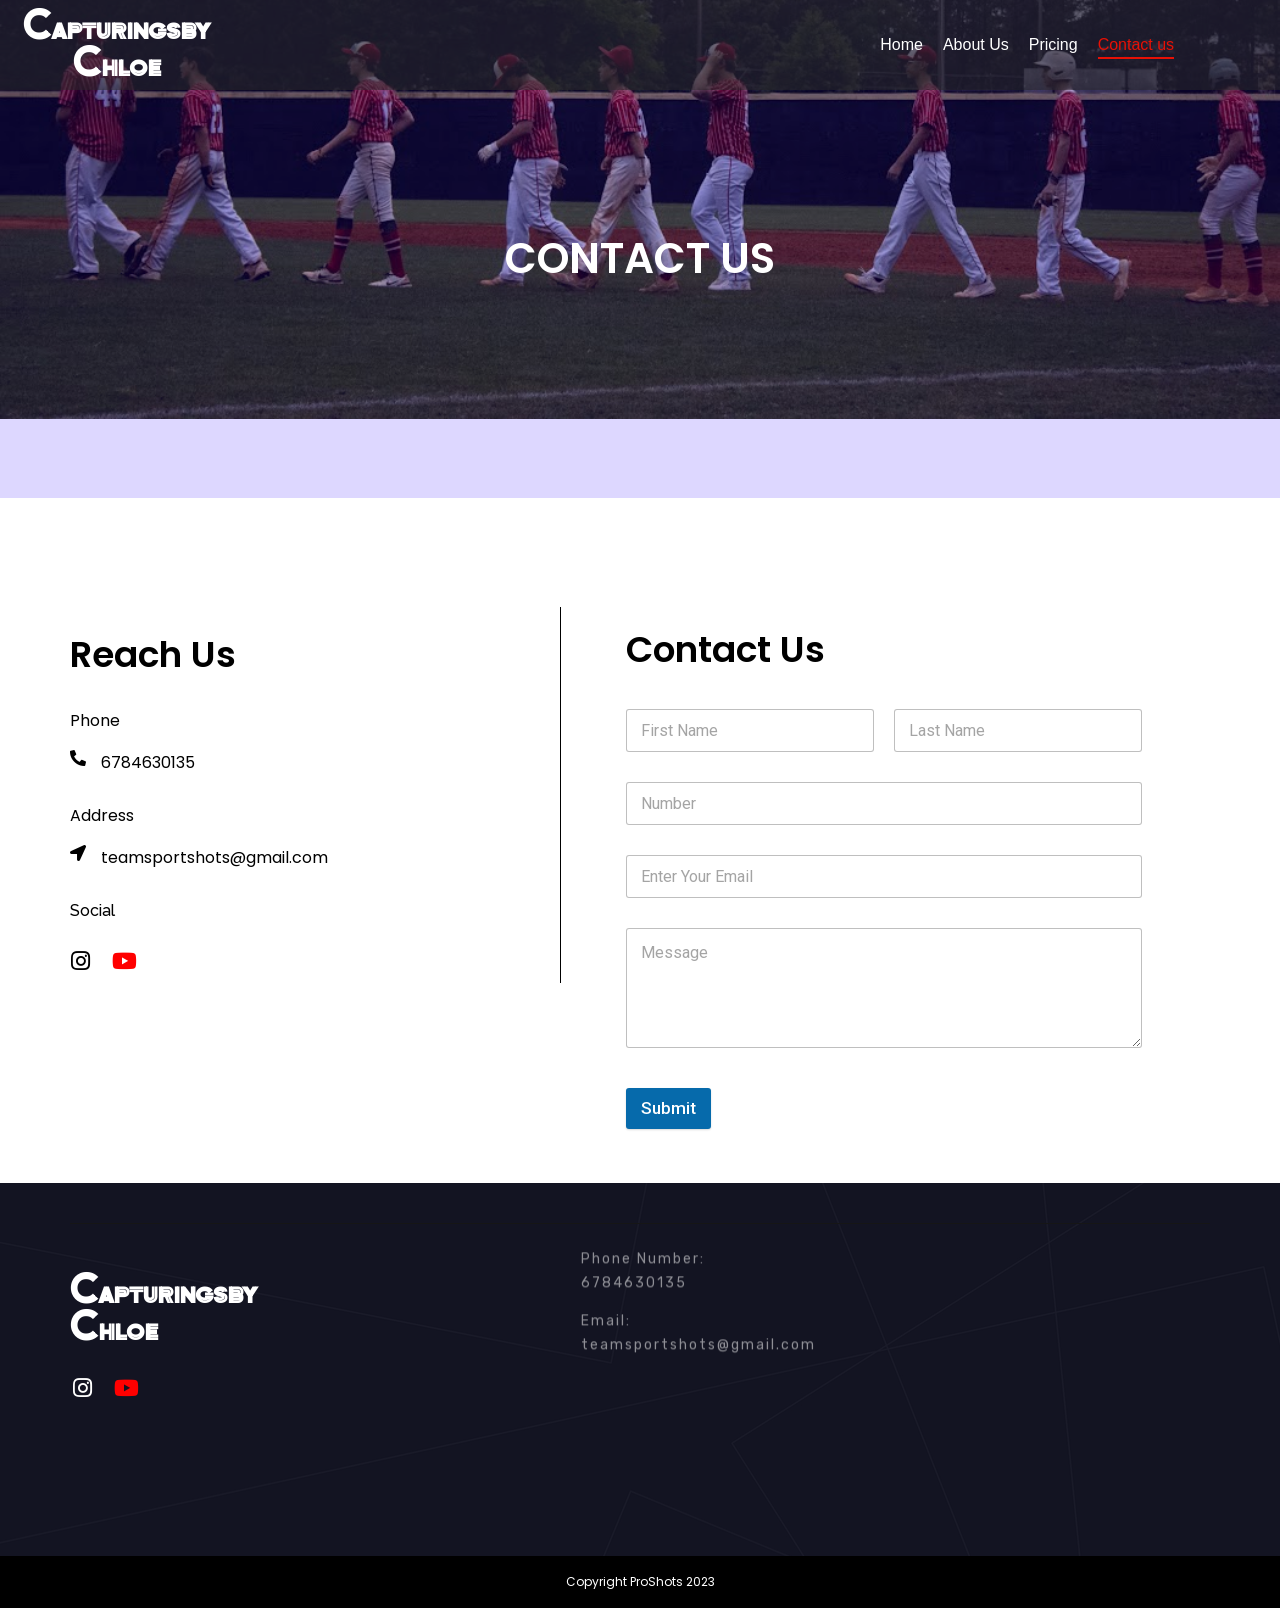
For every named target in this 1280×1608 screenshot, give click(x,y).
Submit (668, 1108)
